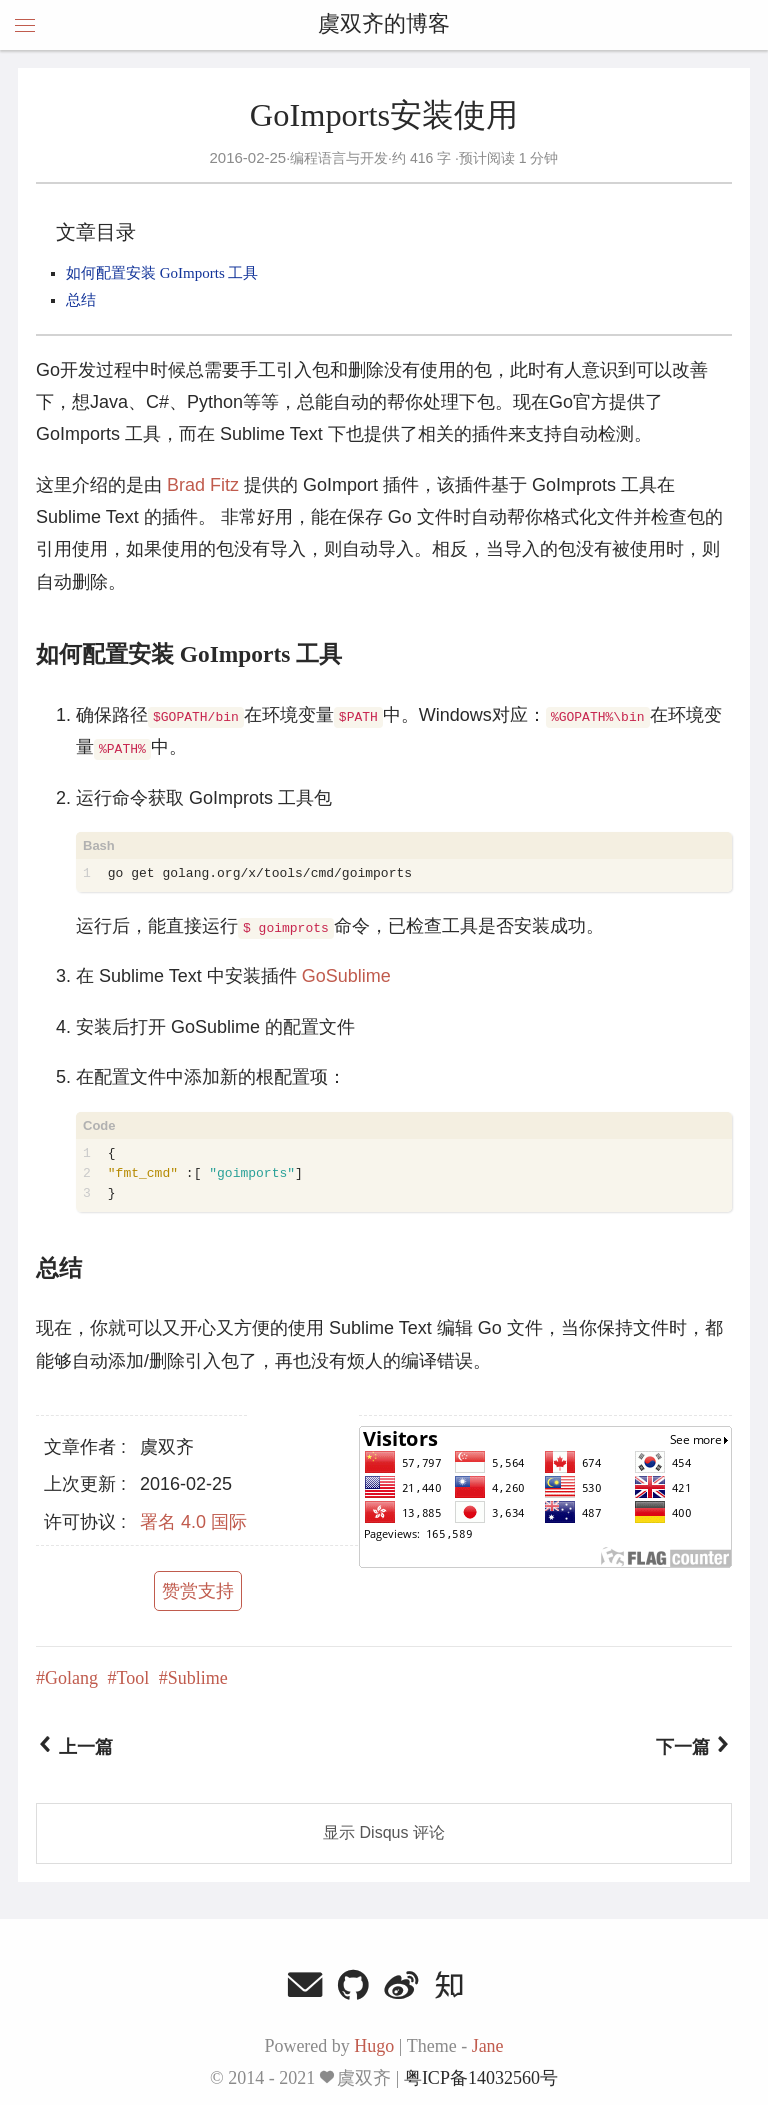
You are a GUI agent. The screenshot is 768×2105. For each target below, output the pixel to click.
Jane (488, 2046)
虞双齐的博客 (384, 25)
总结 (81, 300)
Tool (133, 1678)
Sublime (198, 1678)
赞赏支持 (198, 1591)
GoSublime (346, 976)
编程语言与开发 (339, 158)
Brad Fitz (203, 485)
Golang (71, 1678)
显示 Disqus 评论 (384, 1832)
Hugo (374, 2046)
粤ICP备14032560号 (481, 2078)
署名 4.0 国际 (193, 1522)
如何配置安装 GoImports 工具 (162, 273)
